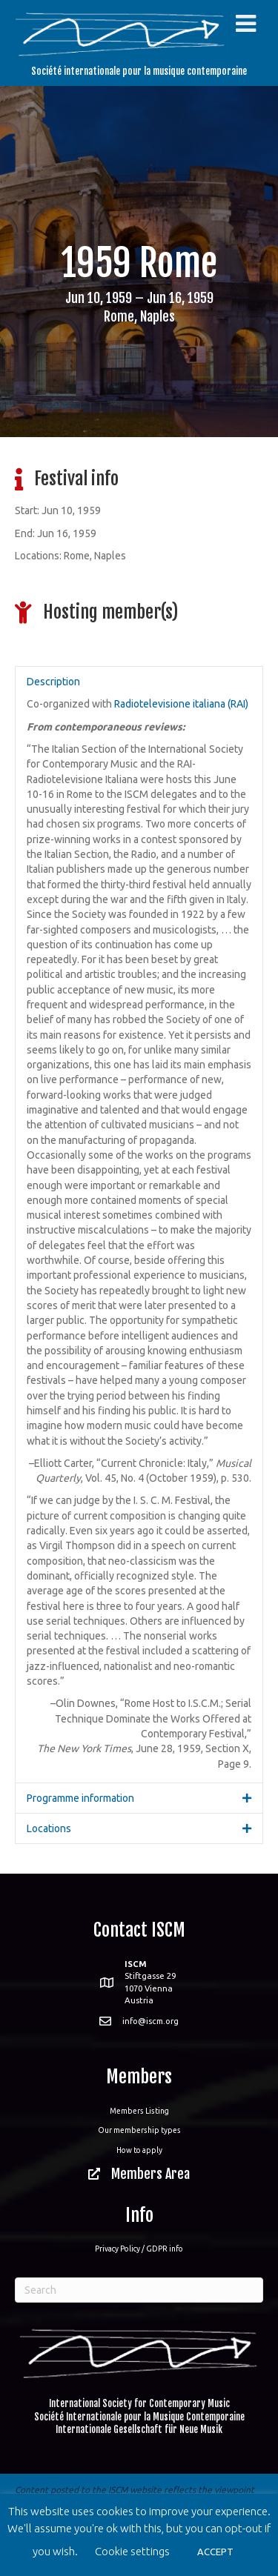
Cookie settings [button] (132, 2551)
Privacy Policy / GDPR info (139, 2248)
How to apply (139, 2150)
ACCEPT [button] (215, 2551)
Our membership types (139, 2130)
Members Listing (139, 2110)
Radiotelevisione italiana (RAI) (181, 704)
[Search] (139, 2290)
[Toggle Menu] (246, 23)
